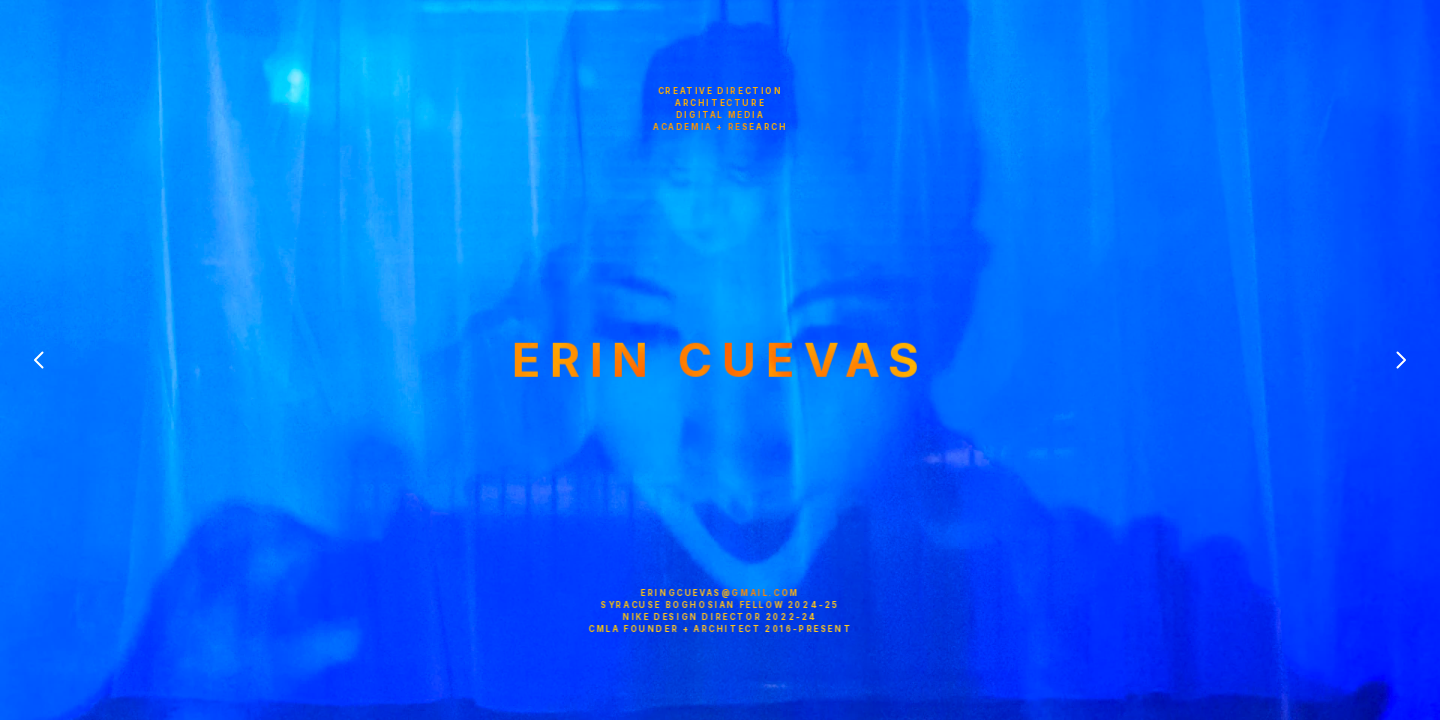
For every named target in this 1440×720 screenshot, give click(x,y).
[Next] (1400, 360)
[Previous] (40, 360)
